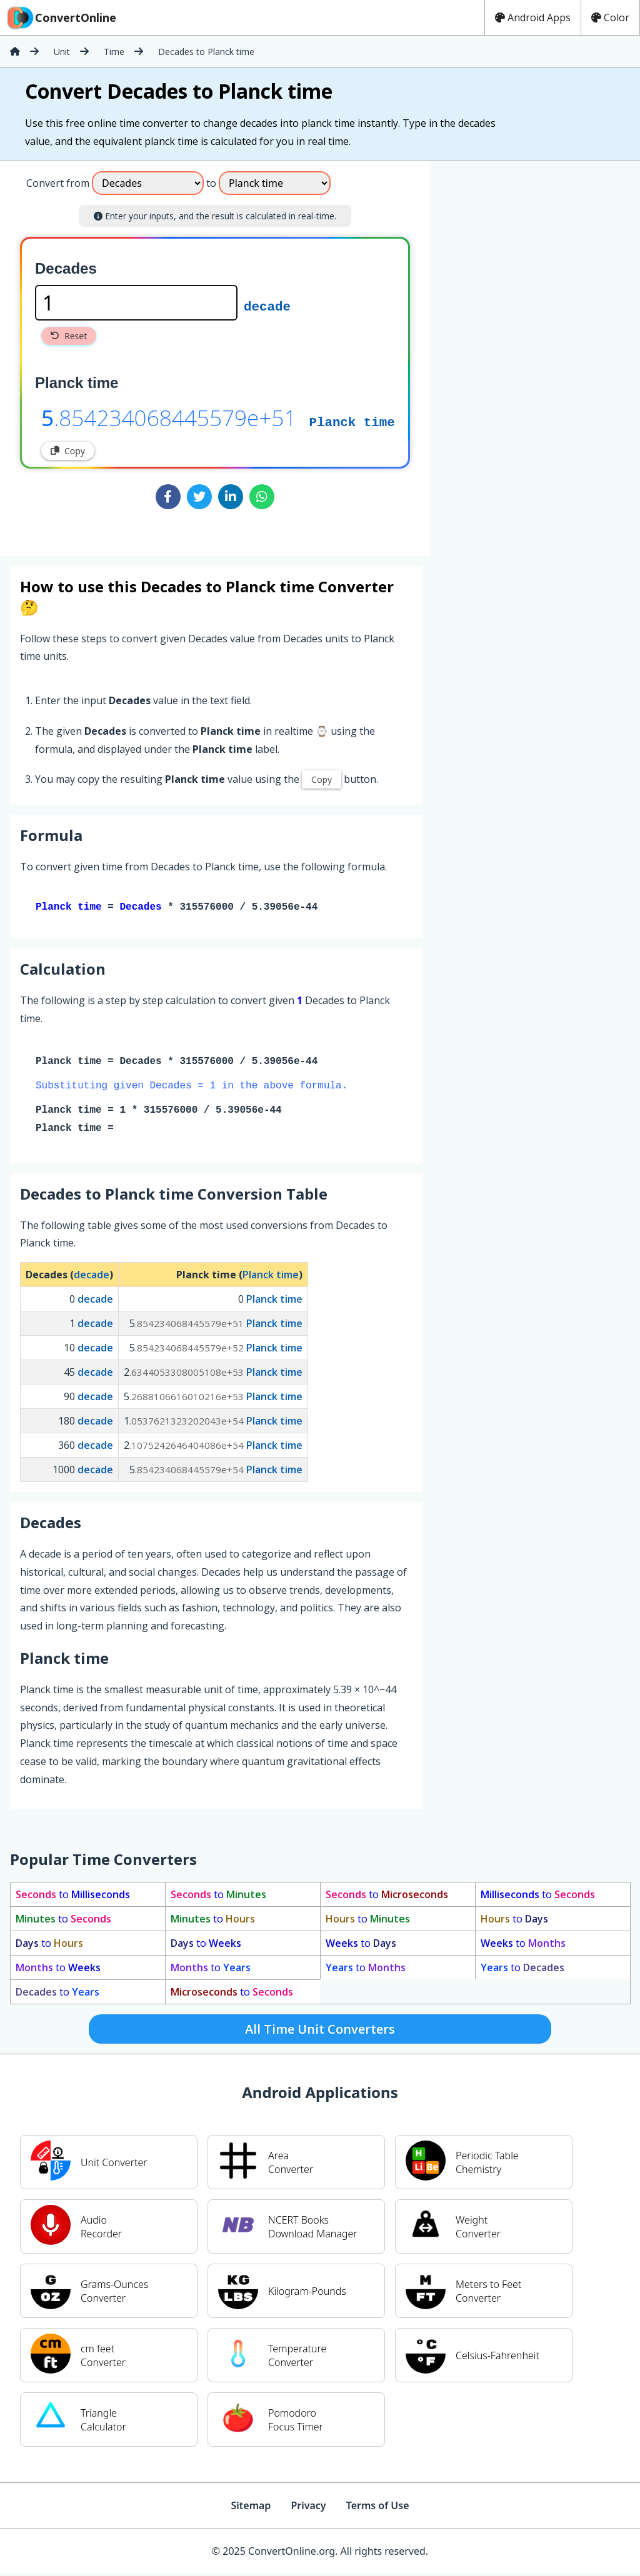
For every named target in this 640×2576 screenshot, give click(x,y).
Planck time (351, 421)
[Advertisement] (534, 353)
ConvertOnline (60, 17)
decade (267, 305)
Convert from (57, 183)
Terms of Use (377, 2508)
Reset (69, 336)
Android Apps (533, 17)
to (73, 1897)
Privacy (308, 2508)
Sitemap (251, 2508)
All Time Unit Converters (320, 2031)
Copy (68, 451)
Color (610, 17)
